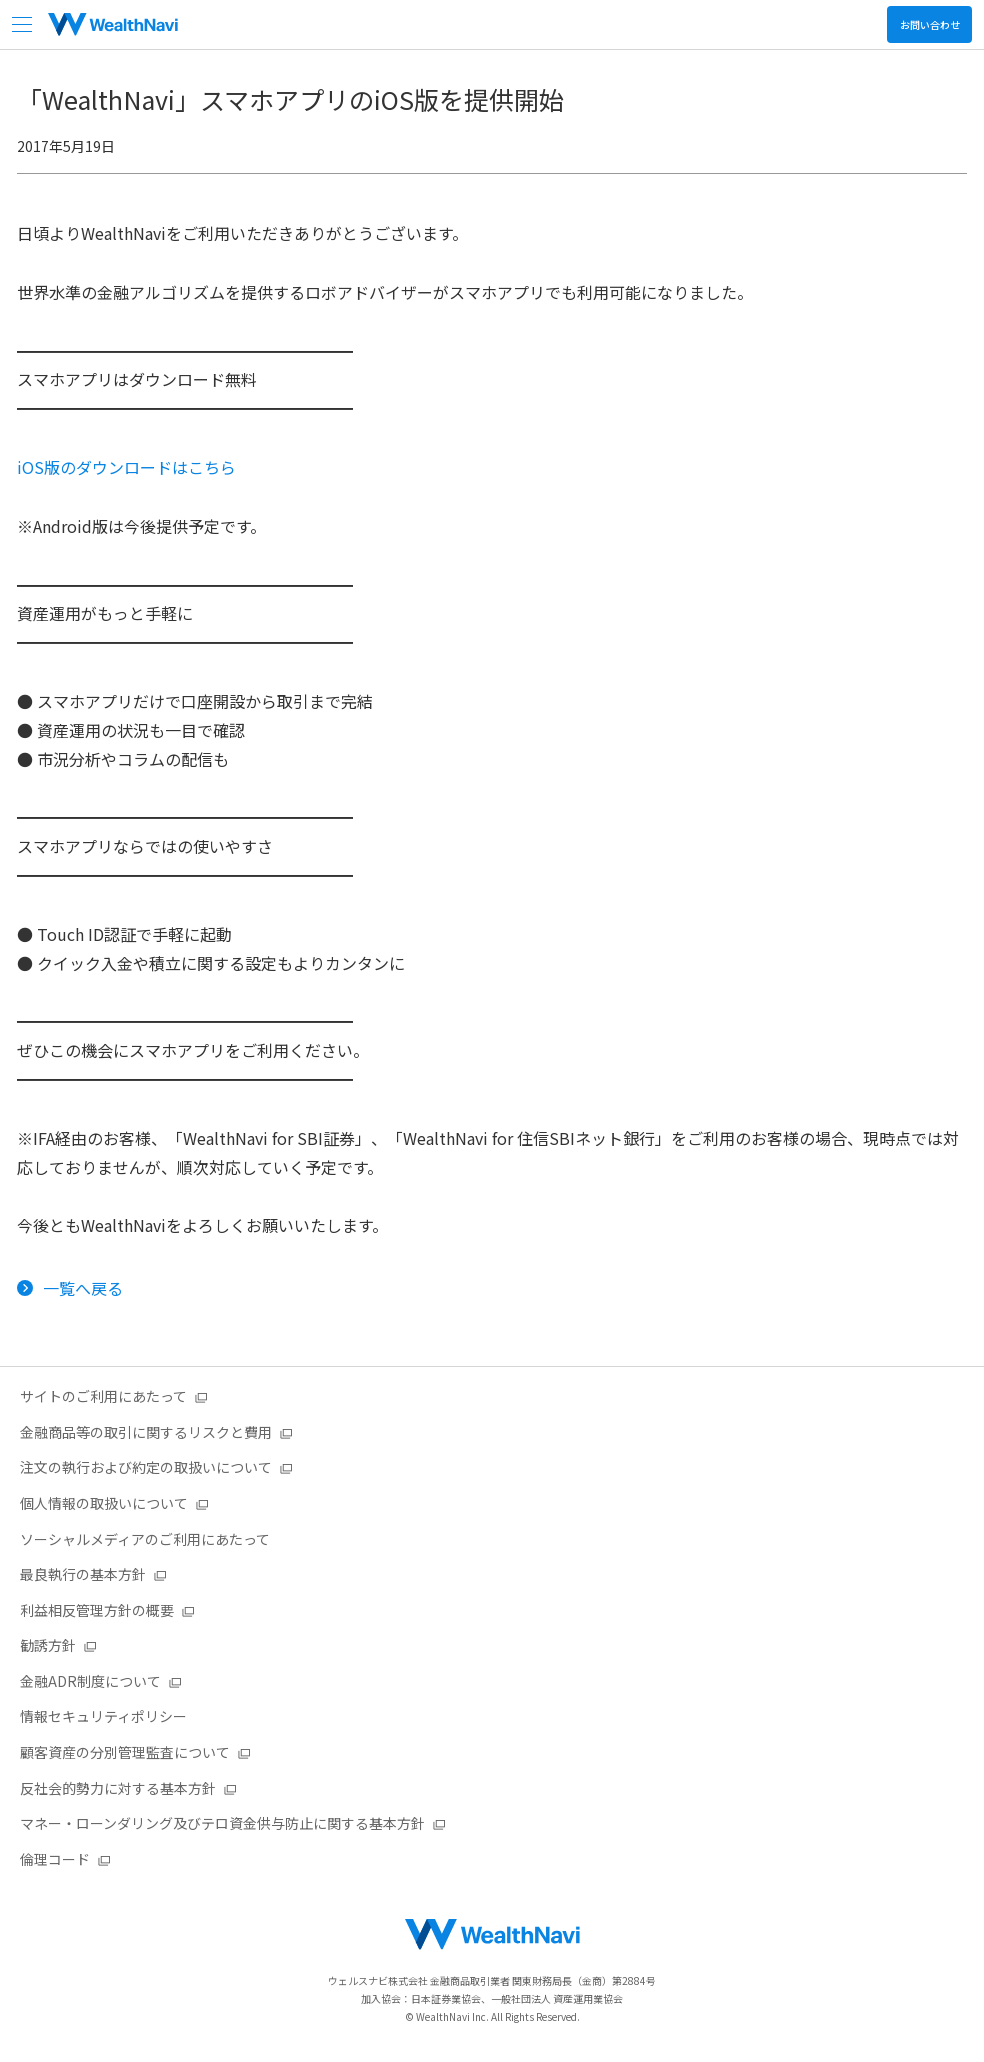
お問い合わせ (930, 24)
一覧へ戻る (83, 1288)
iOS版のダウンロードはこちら (126, 467)
